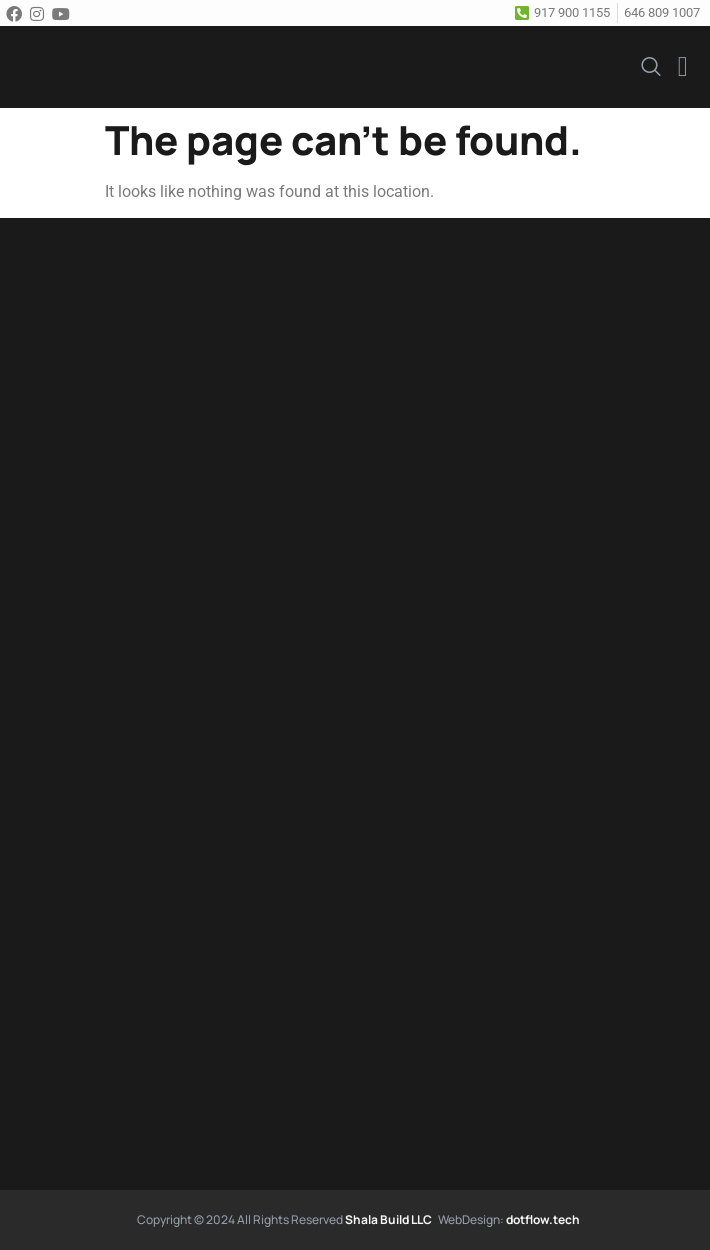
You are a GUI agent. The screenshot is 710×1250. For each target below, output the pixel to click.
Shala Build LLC (388, 1219)
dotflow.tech (543, 1219)
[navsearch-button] (651, 65)
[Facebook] (17, 13)
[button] (683, 67)
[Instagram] (40, 13)
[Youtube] (64, 13)
